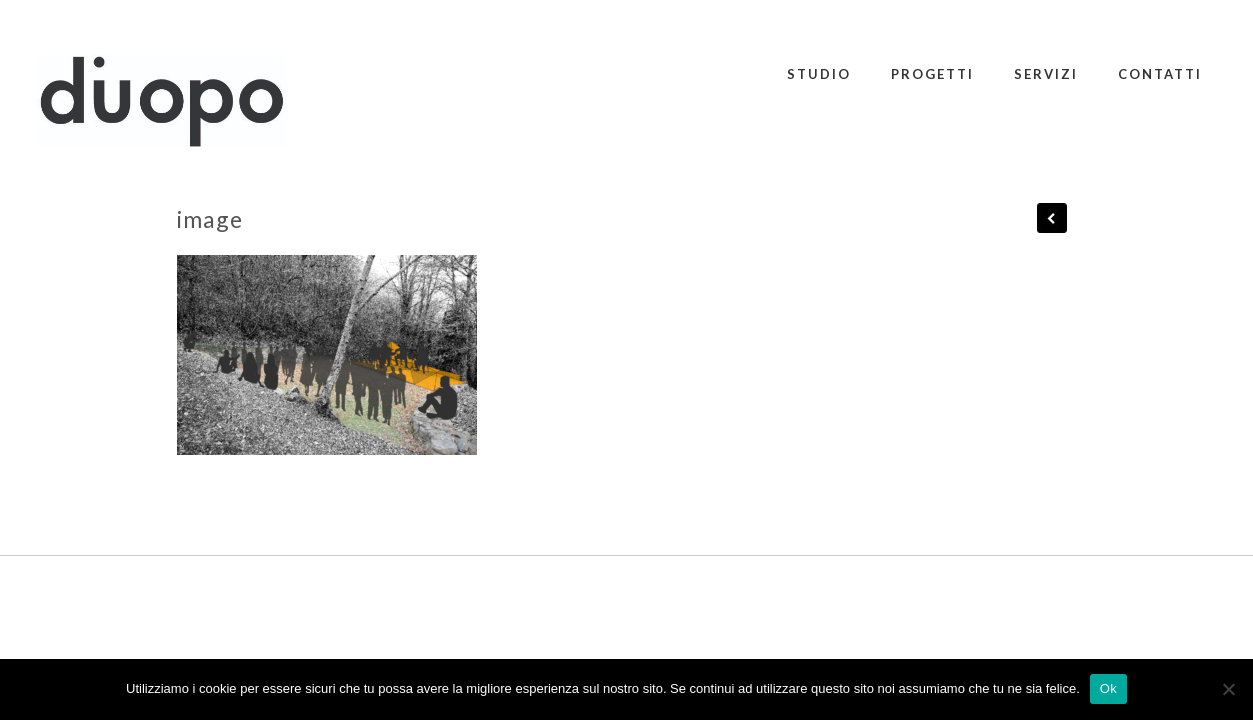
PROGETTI (932, 74)
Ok (1108, 688)
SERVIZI (1046, 74)
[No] (1228, 689)
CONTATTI (1160, 74)
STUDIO (819, 74)
